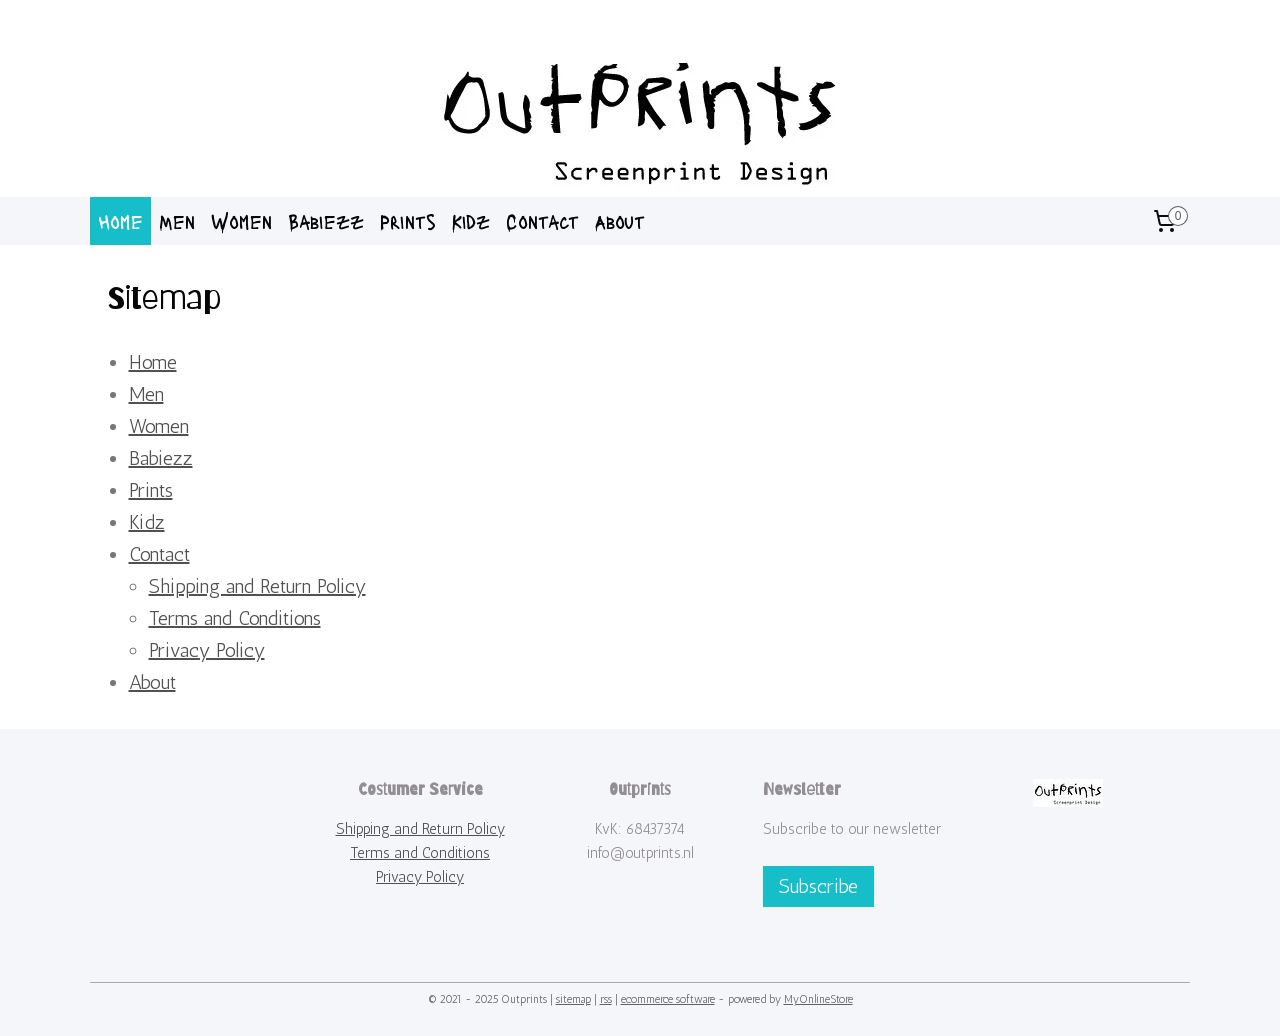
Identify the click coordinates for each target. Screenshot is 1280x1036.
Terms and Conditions (234, 618)
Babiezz (326, 221)
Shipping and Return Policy (256, 586)
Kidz (471, 221)
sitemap (573, 999)
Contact (542, 221)
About (620, 221)
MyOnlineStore (818, 999)
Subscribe (818, 886)
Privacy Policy (206, 650)
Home (120, 221)
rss (606, 999)
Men (177, 221)
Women (241, 221)
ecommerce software (668, 999)
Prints (408, 221)
